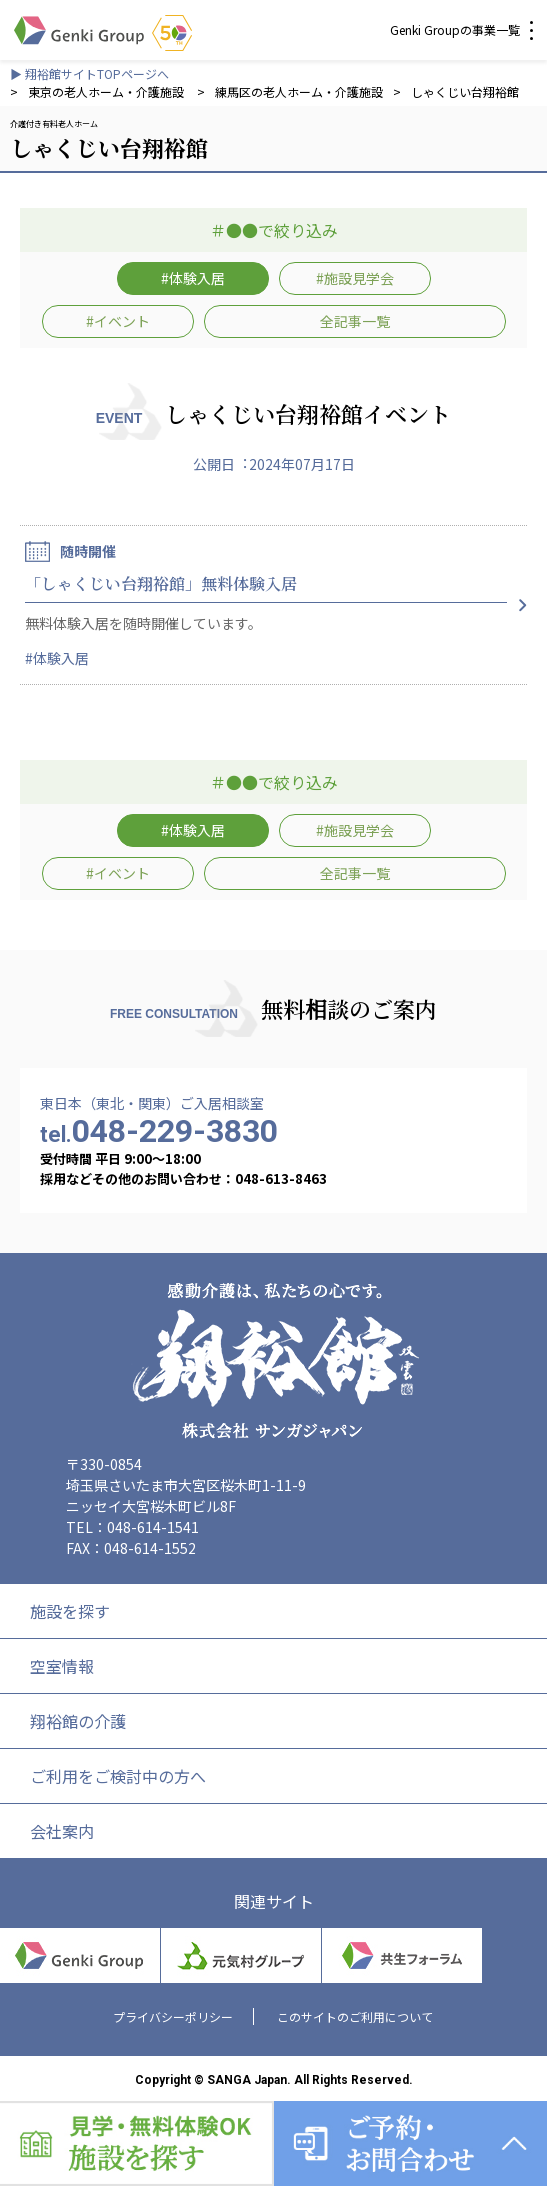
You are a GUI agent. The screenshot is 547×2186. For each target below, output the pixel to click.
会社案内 (62, 1831)
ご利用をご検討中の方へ (118, 1776)
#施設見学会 (355, 278)
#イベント (118, 321)
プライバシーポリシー (173, 2016)
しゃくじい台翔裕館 (465, 91)
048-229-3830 (159, 1131)
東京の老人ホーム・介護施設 (107, 91)
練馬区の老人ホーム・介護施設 (299, 91)
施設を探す (70, 1611)
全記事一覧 (355, 321)
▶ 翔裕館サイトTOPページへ (89, 73)
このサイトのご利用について (355, 2016)
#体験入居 (193, 278)
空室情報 (62, 1666)
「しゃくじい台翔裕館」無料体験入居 (161, 583)
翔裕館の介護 (78, 1721)
